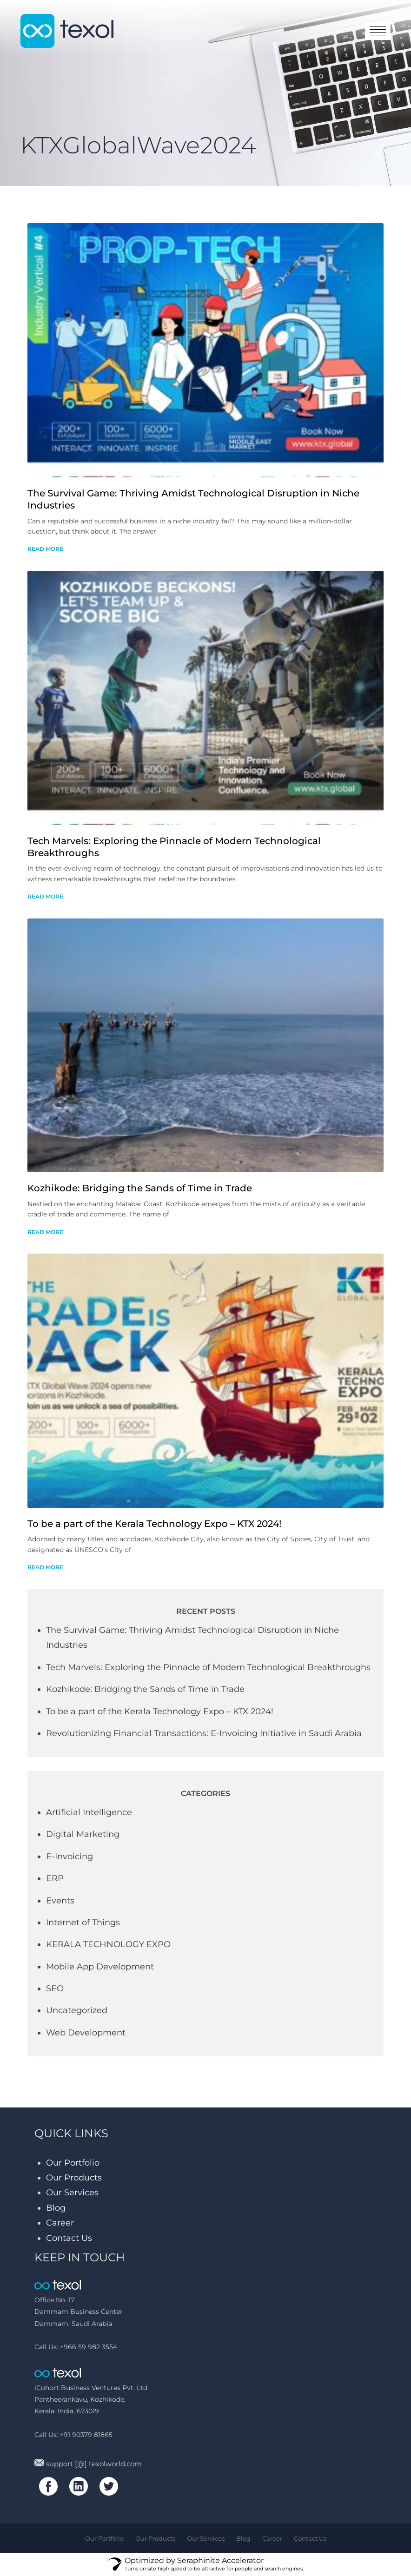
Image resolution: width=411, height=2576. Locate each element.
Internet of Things (83, 1922)
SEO (55, 1988)
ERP (55, 1878)
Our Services (72, 2192)
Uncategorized (76, 2010)
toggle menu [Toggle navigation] (378, 30)
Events (60, 1901)
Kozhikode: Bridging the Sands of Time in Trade (139, 1188)
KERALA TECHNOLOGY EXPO (108, 1944)
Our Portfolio (72, 2163)
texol (66, 31)
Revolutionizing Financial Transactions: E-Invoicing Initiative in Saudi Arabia (204, 1733)
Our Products (74, 2178)
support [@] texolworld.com (88, 2463)
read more (45, 548)
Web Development (86, 2033)
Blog (56, 2208)
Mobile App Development (100, 1967)
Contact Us (69, 2238)
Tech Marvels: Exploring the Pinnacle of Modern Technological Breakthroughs (208, 1667)
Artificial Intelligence (89, 1812)
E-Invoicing (69, 1856)
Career (60, 2223)
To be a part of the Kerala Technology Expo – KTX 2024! (154, 1523)
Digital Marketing (82, 1834)
